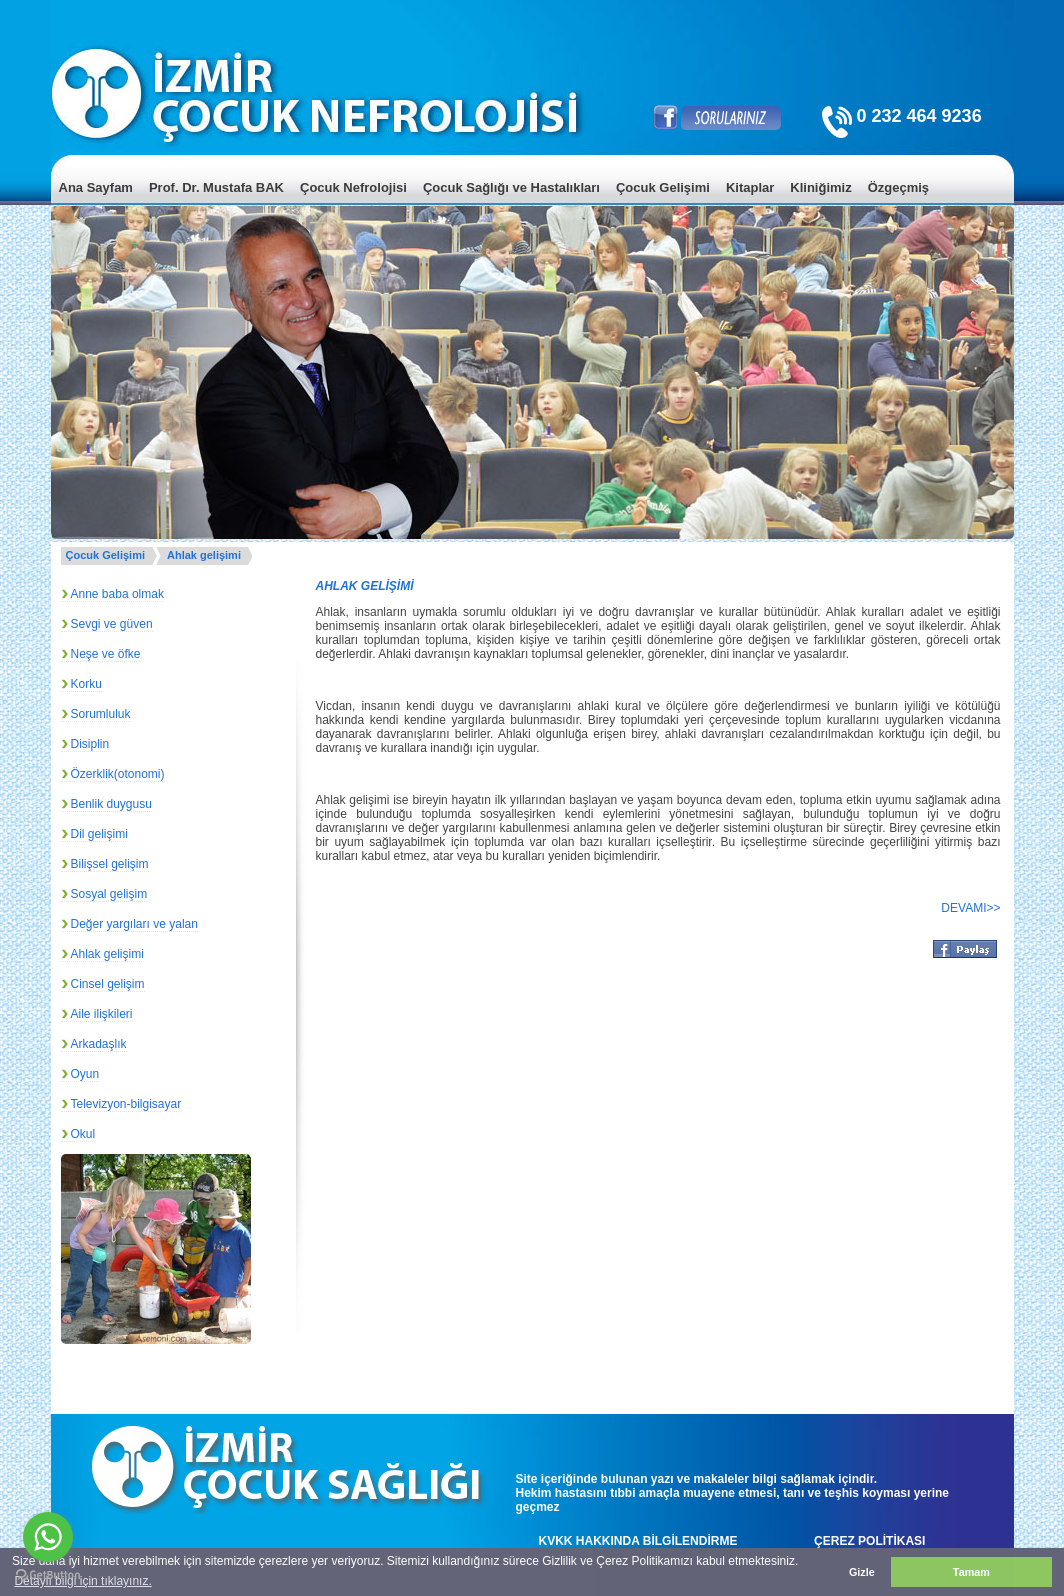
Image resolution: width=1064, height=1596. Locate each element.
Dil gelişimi (99, 834)
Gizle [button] (862, 1572)
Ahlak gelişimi (204, 555)
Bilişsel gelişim (110, 864)
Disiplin (90, 744)
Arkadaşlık (99, 1044)
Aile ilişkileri (102, 1014)
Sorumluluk (101, 714)
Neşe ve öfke (106, 654)
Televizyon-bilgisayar (126, 1104)
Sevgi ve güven (112, 624)
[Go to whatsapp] (48, 1537)
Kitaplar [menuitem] (750, 187)
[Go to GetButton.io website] (48, 1575)
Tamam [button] (971, 1572)
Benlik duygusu (111, 804)
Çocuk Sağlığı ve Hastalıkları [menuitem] (511, 187)
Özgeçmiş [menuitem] (898, 187)
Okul (83, 1134)
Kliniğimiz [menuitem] (820, 187)
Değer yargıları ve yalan (134, 924)
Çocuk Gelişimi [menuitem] (663, 187)
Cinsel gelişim (108, 984)
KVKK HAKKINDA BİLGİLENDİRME (638, 1541)
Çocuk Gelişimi (105, 555)
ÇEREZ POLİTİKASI (869, 1541)
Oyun (85, 1074)
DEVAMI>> (970, 908)
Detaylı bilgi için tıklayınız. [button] (82, 1581)
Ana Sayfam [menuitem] (96, 187)
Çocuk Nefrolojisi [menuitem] (353, 187)
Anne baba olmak (117, 594)
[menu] (532, 202)
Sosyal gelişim (109, 894)
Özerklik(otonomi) (118, 774)
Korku (86, 684)
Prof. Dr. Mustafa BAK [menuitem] (216, 187)
